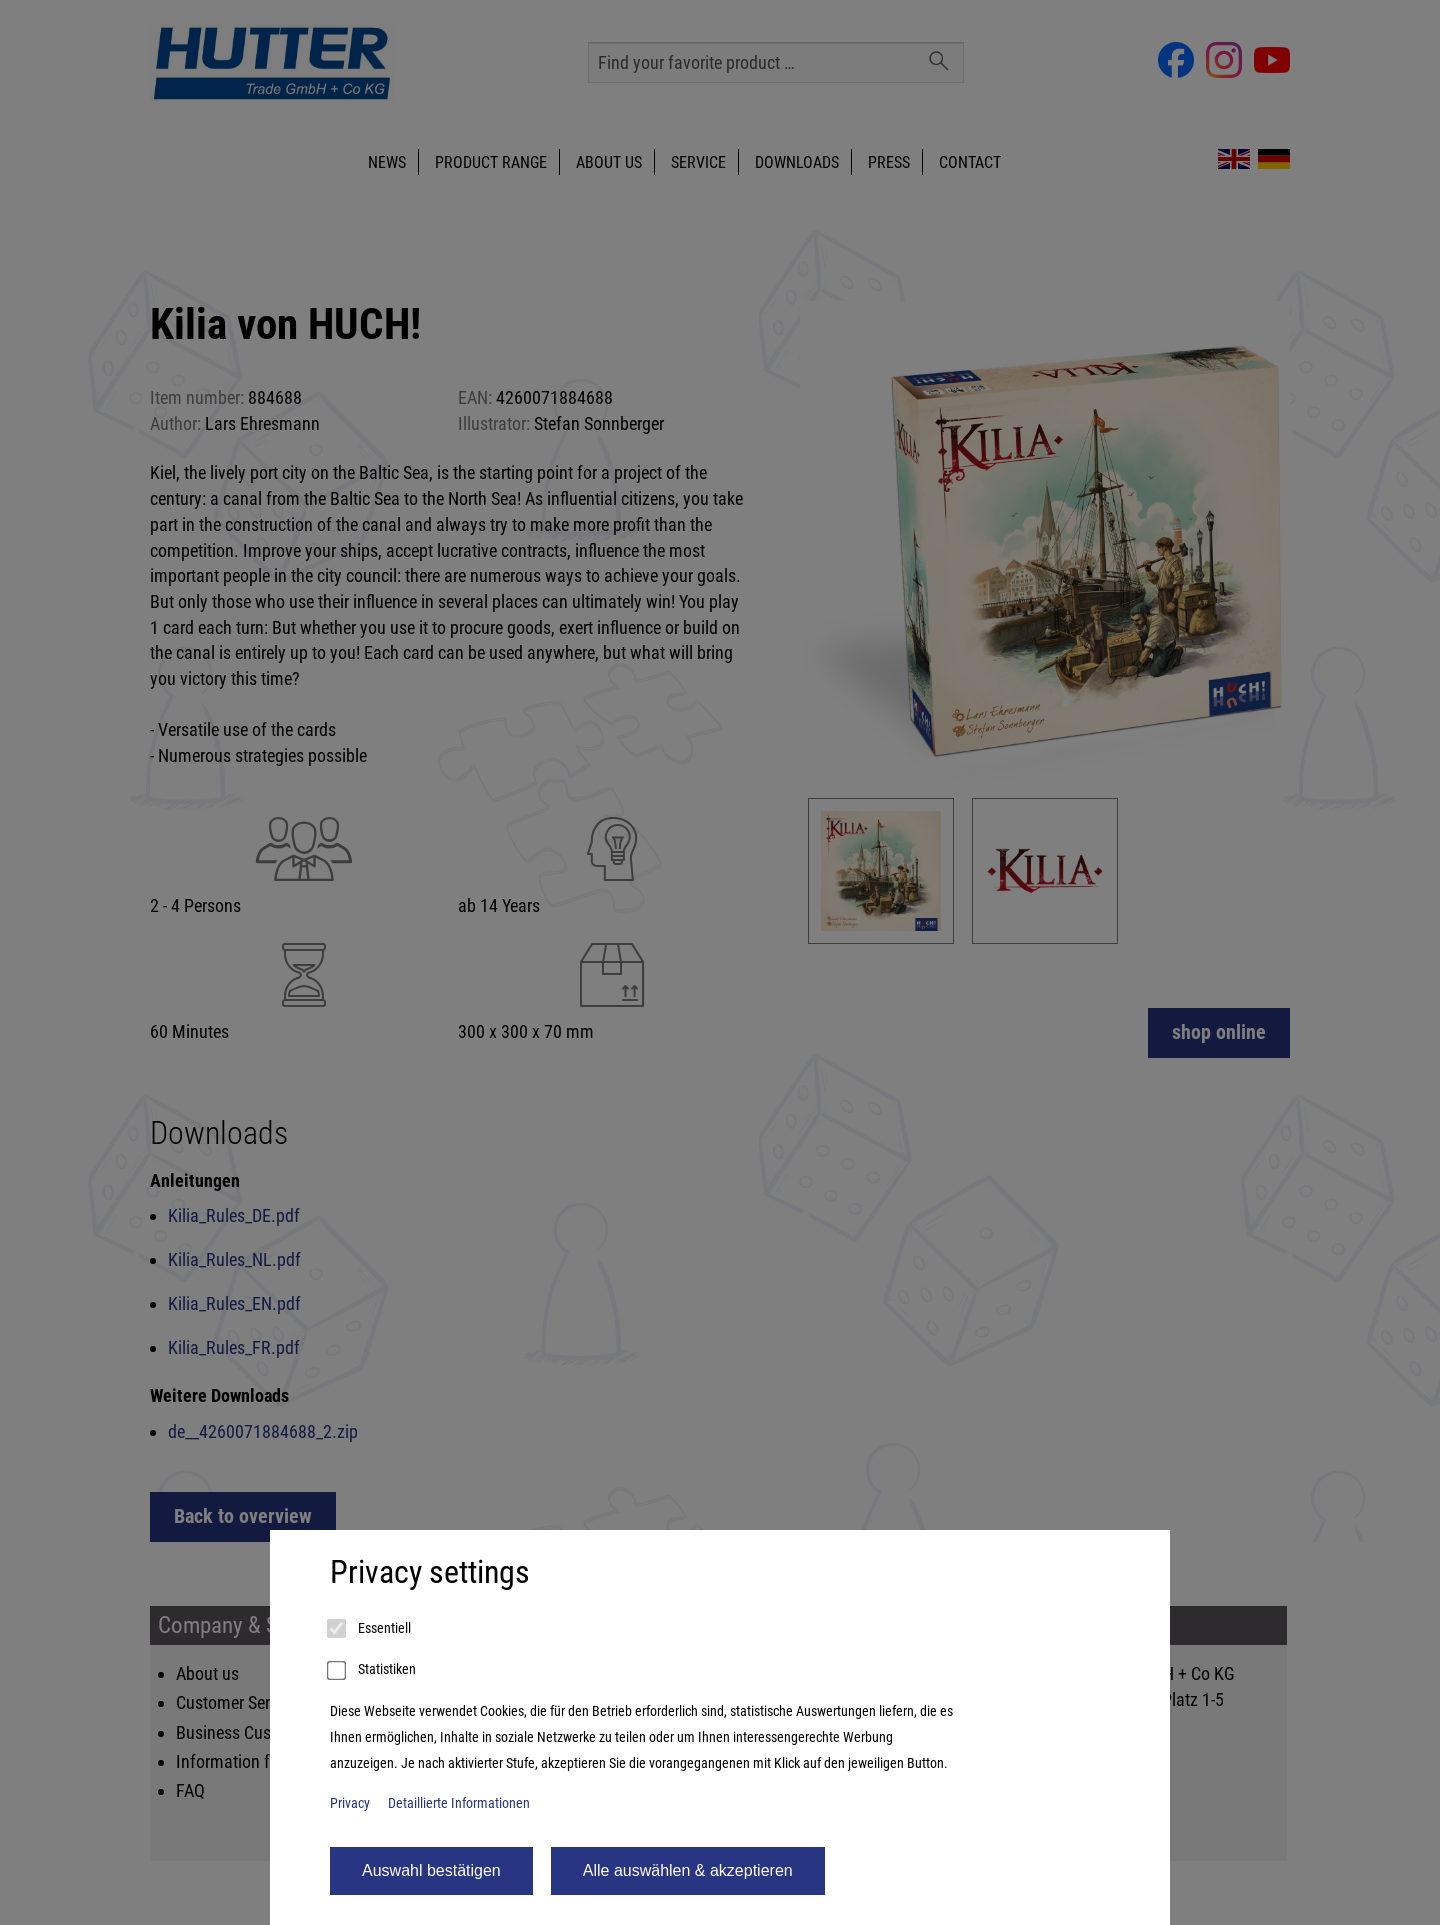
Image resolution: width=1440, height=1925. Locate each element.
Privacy (350, 1803)
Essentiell (370, 1629)
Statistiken (373, 1671)
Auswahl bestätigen (431, 1870)
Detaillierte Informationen (459, 1803)
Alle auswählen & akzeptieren (688, 1870)
